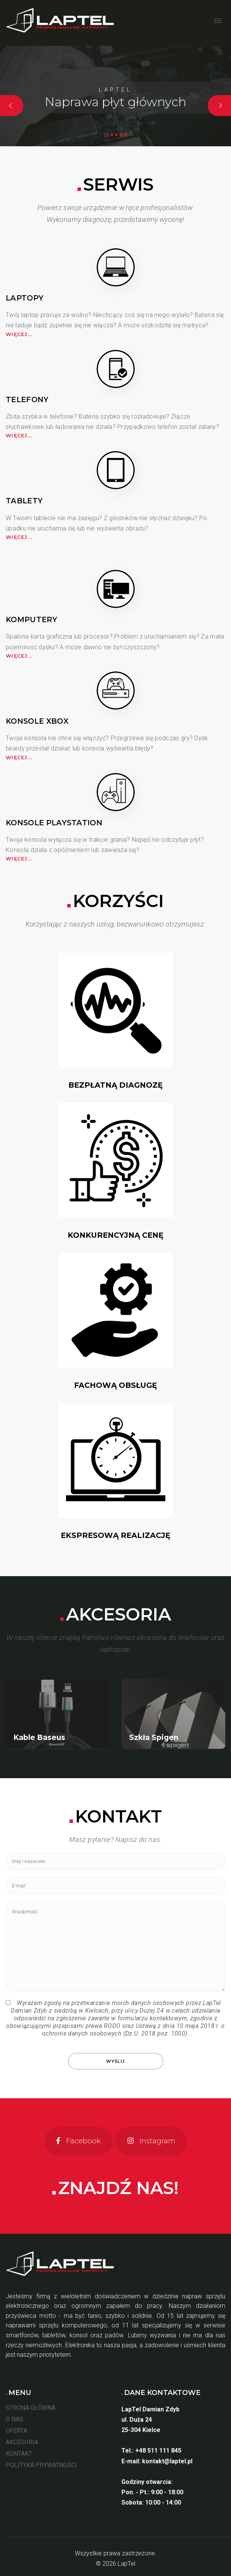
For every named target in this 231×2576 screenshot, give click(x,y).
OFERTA (16, 2430)
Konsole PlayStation (54, 822)
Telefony (27, 399)
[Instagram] (151, 2141)
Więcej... (19, 334)
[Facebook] (78, 2141)
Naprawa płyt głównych (115, 102)
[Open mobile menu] (217, 21)
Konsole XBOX (37, 721)
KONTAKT (19, 2453)
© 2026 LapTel (115, 2563)
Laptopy (25, 297)
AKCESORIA (22, 2442)
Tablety (24, 500)
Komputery (31, 619)
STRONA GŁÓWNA (30, 2407)
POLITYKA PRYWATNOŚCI (41, 2465)
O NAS (14, 2419)
